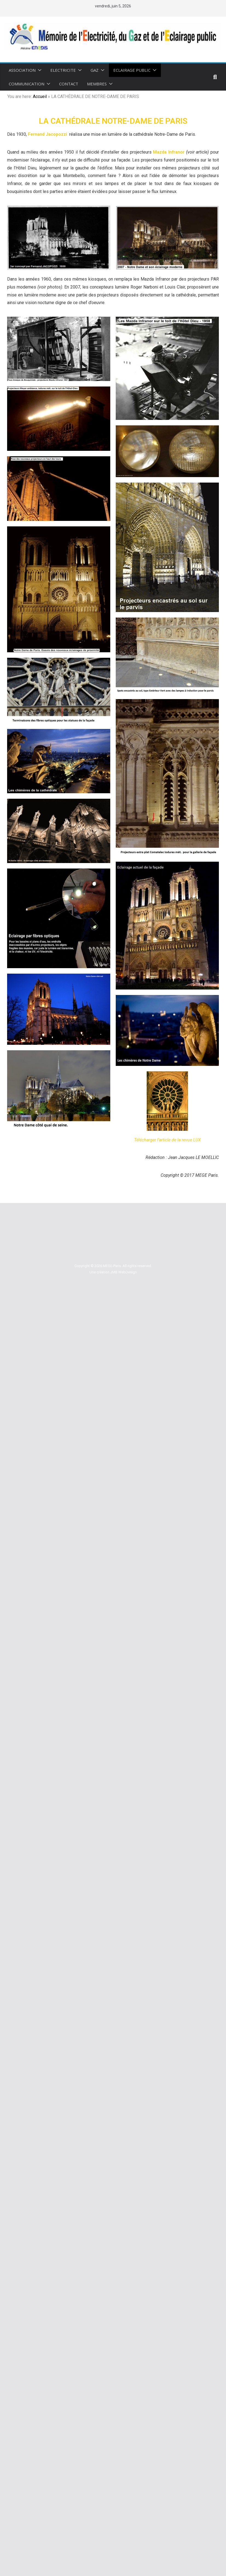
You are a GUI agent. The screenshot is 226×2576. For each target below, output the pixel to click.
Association (22, 70)
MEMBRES (97, 83)
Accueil (40, 96)
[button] (39, 70)
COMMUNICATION (26, 83)
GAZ (94, 70)
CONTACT (68, 83)
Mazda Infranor (168, 152)
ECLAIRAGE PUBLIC (131, 70)
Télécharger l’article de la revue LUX (167, 1140)
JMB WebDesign (123, 1272)
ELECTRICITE (63, 70)
